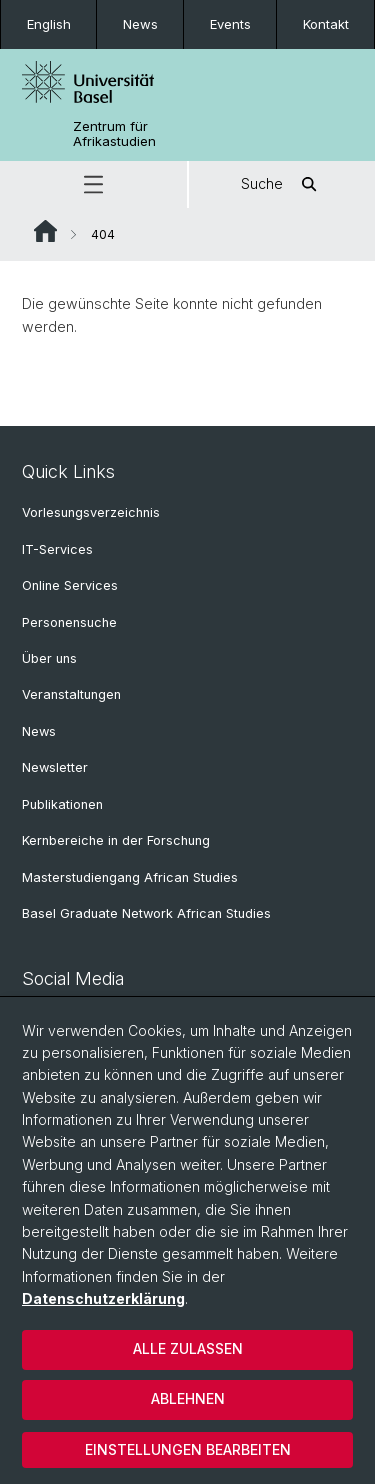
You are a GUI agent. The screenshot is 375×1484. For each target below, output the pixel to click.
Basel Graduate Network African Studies (146, 913)
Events (230, 24)
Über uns (49, 658)
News (140, 24)
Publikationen (62, 804)
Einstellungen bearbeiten (188, 1449)
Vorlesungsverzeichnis (91, 512)
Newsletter (55, 767)
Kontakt (326, 24)
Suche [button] (282, 184)
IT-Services (57, 549)
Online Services (70, 585)
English (49, 24)
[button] (93, 184)
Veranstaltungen (71, 694)
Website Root (45, 231)
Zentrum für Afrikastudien (114, 134)
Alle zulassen (188, 1348)
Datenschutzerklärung (103, 1298)
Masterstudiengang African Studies (130, 877)
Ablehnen (188, 1398)
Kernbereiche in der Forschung (116, 840)
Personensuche (69, 622)
